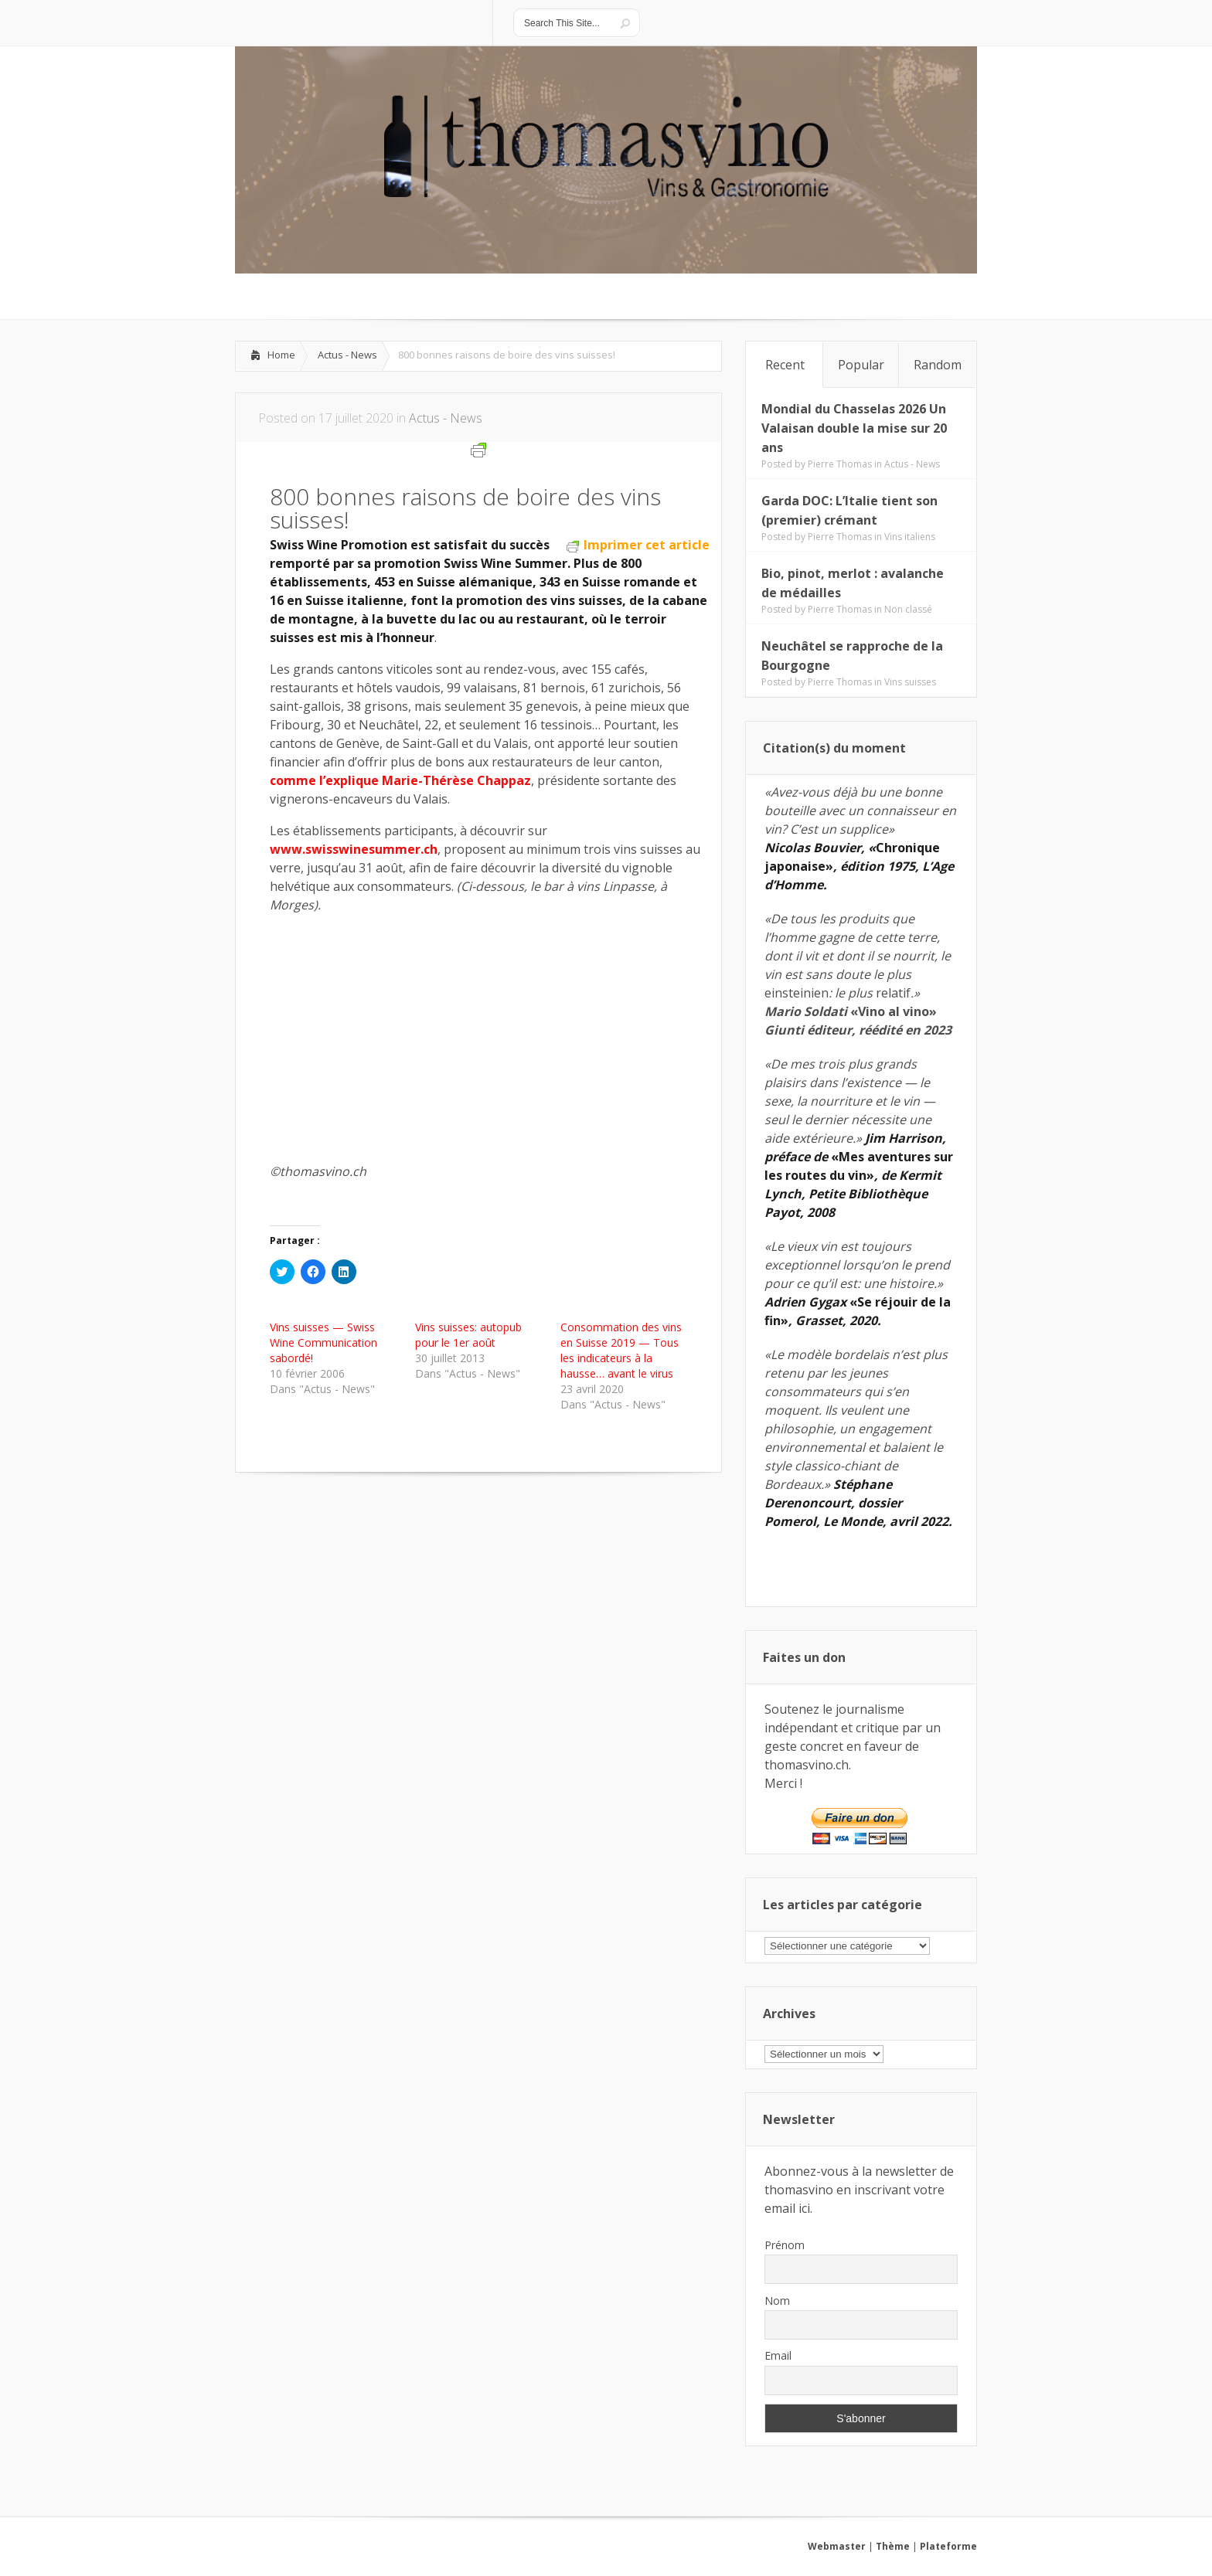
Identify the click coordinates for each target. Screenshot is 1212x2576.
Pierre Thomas (840, 464)
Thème (893, 2546)
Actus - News (347, 355)
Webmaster (837, 2546)
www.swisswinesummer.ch (353, 849)
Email (778, 2355)
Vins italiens (909, 536)
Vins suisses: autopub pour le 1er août (468, 1335)
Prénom (784, 2245)
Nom (777, 2300)
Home (281, 355)
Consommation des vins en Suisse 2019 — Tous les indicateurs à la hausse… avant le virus (621, 1350)
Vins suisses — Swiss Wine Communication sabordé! (323, 1342)
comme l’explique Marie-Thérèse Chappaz (400, 780)
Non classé (908, 609)
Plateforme (948, 2546)
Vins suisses (910, 681)
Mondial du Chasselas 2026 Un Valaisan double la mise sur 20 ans (854, 428)
